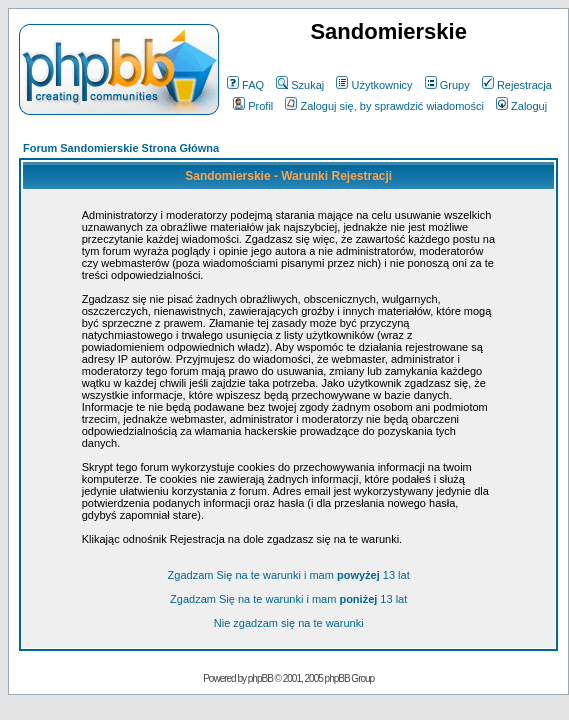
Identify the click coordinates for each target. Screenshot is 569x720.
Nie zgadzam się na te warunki (289, 623)
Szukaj (300, 85)
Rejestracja (517, 85)
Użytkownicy (374, 85)
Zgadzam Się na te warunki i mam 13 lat (289, 575)
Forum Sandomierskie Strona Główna (121, 148)
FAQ (245, 85)
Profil (253, 106)
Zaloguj (521, 106)
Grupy (447, 85)
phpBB (260, 678)
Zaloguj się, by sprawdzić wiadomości (384, 106)
